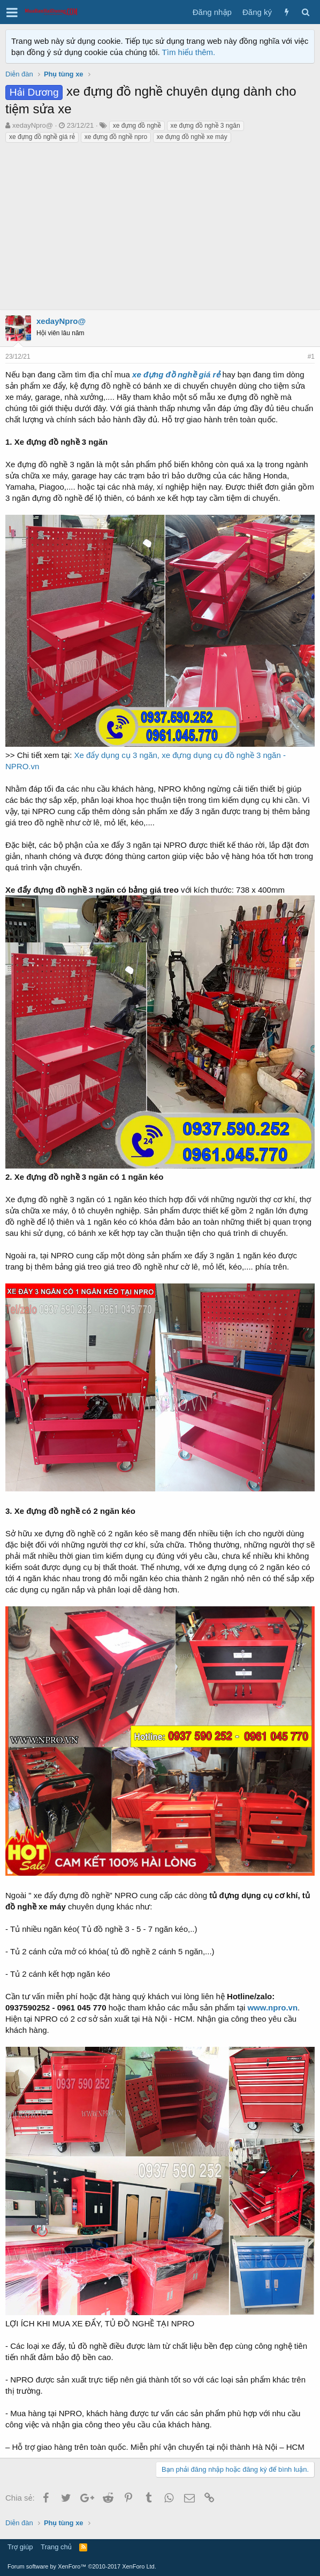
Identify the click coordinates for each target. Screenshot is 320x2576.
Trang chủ (56, 2547)
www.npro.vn (272, 2007)
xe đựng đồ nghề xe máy (192, 137)
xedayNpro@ (32, 125)
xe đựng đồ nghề (137, 125)
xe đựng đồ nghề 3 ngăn (205, 125)
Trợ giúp (20, 2547)
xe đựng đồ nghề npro (116, 137)
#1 (311, 356)
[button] (12, 12)
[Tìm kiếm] (305, 12)
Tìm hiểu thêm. (189, 52)
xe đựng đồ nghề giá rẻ (42, 137)
